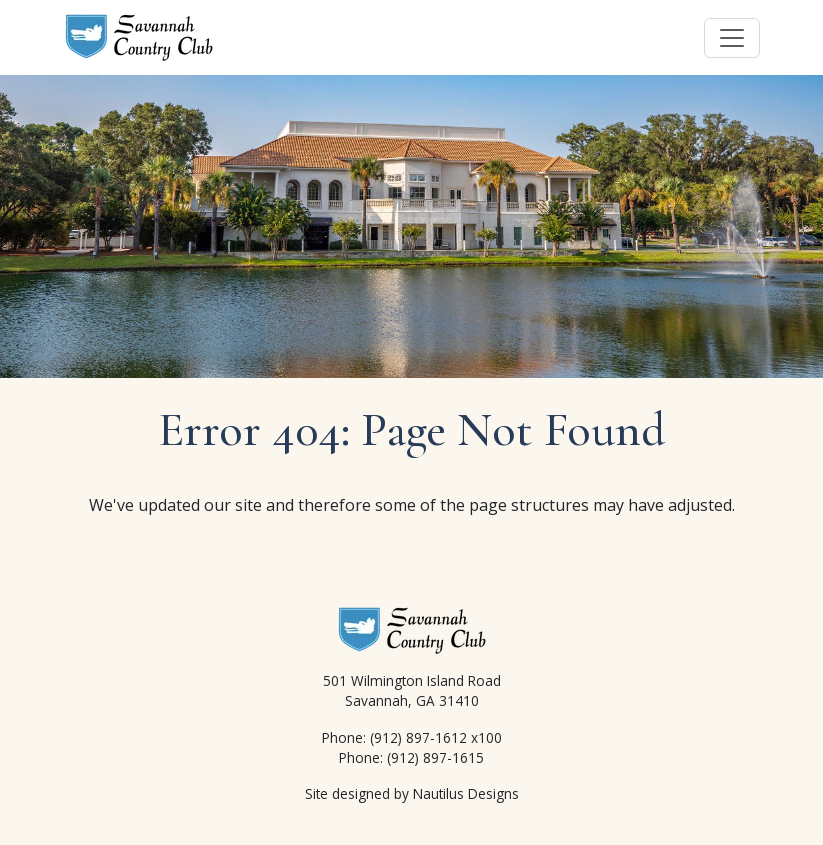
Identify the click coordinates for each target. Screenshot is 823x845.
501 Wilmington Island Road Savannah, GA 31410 (412, 690)
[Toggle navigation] (732, 38)
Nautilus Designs (466, 793)
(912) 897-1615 (435, 757)
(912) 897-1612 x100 (436, 737)
